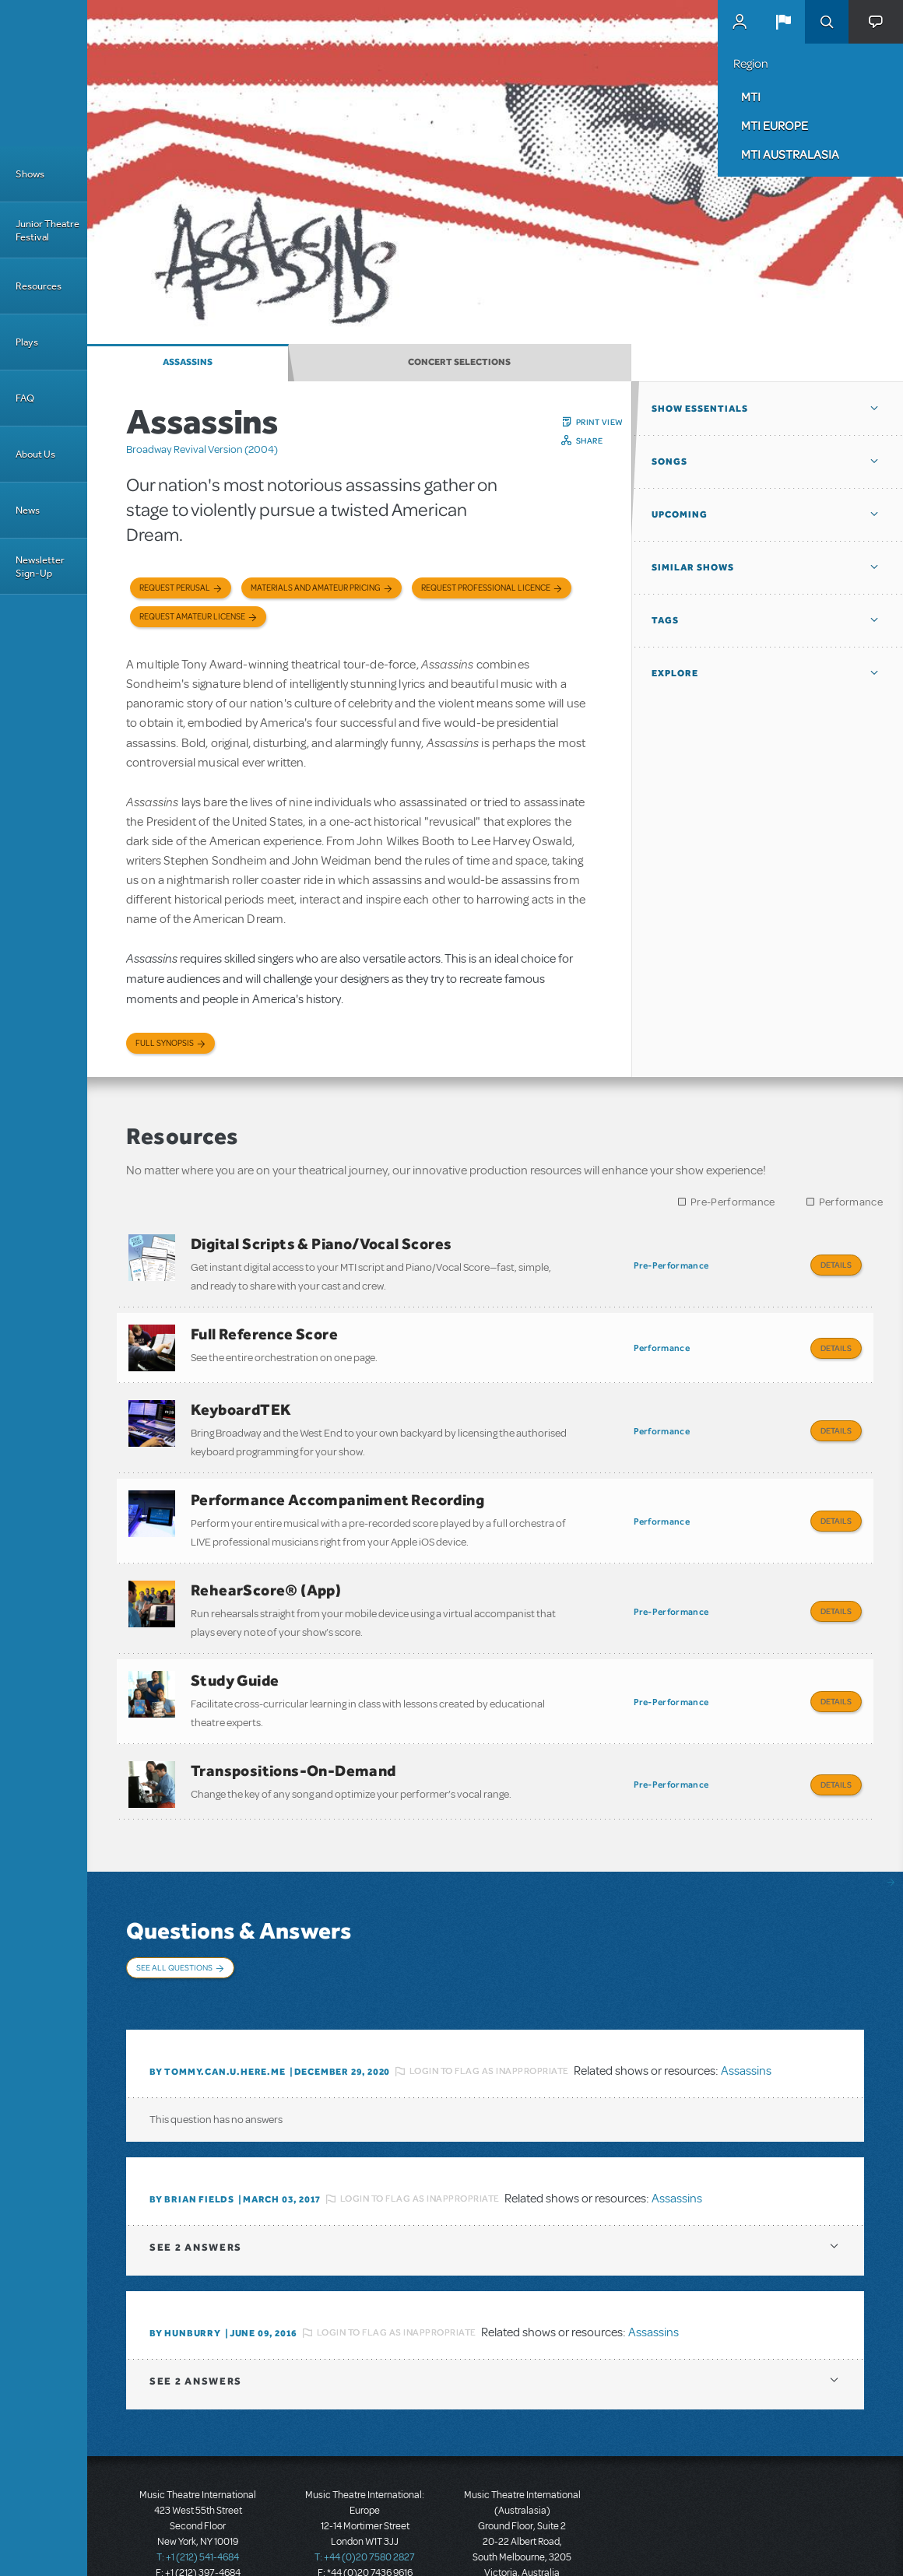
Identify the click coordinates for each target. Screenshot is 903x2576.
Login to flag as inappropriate (489, 2019)
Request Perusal (174, 588)
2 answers (195, 2196)
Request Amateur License (192, 617)
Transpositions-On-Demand (293, 1737)
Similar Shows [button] (693, 567)
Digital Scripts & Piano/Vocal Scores (321, 1243)
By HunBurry (185, 2281)
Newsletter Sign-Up (40, 566)
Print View (600, 421)
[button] (783, 22)
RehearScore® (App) (266, 1568)
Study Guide (235, 1653)
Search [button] (827, 22)
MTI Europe (774, 125)
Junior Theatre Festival (47, 230)
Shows (30, 174)
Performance (851, 1202)
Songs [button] (669, 461)
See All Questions (174, 1929)
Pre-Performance (732, 1202)
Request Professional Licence (485, 588)
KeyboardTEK (241, 1398)
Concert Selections (459, 361)
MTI (751, 96)
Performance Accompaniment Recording (337, 1483)
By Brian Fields (191, 2148)
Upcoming (680, 514)
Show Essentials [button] (700, 408)
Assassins (188, 361)
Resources (38, 286)
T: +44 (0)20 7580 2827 (364, 2506)
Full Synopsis (164, 1043)
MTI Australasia (790, 154)
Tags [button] (665, 620)
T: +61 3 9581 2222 (522, 2537)
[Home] (43, 73)
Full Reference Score (264, 1328)
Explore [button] (675, 673)
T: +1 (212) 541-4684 (197, 2506)
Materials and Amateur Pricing (316, 588)
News (28, 510)
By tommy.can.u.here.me (217, 2020)
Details (836, 1264)
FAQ (25, 398)
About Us (35, 454)
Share (589, 440)
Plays (27, 342)
